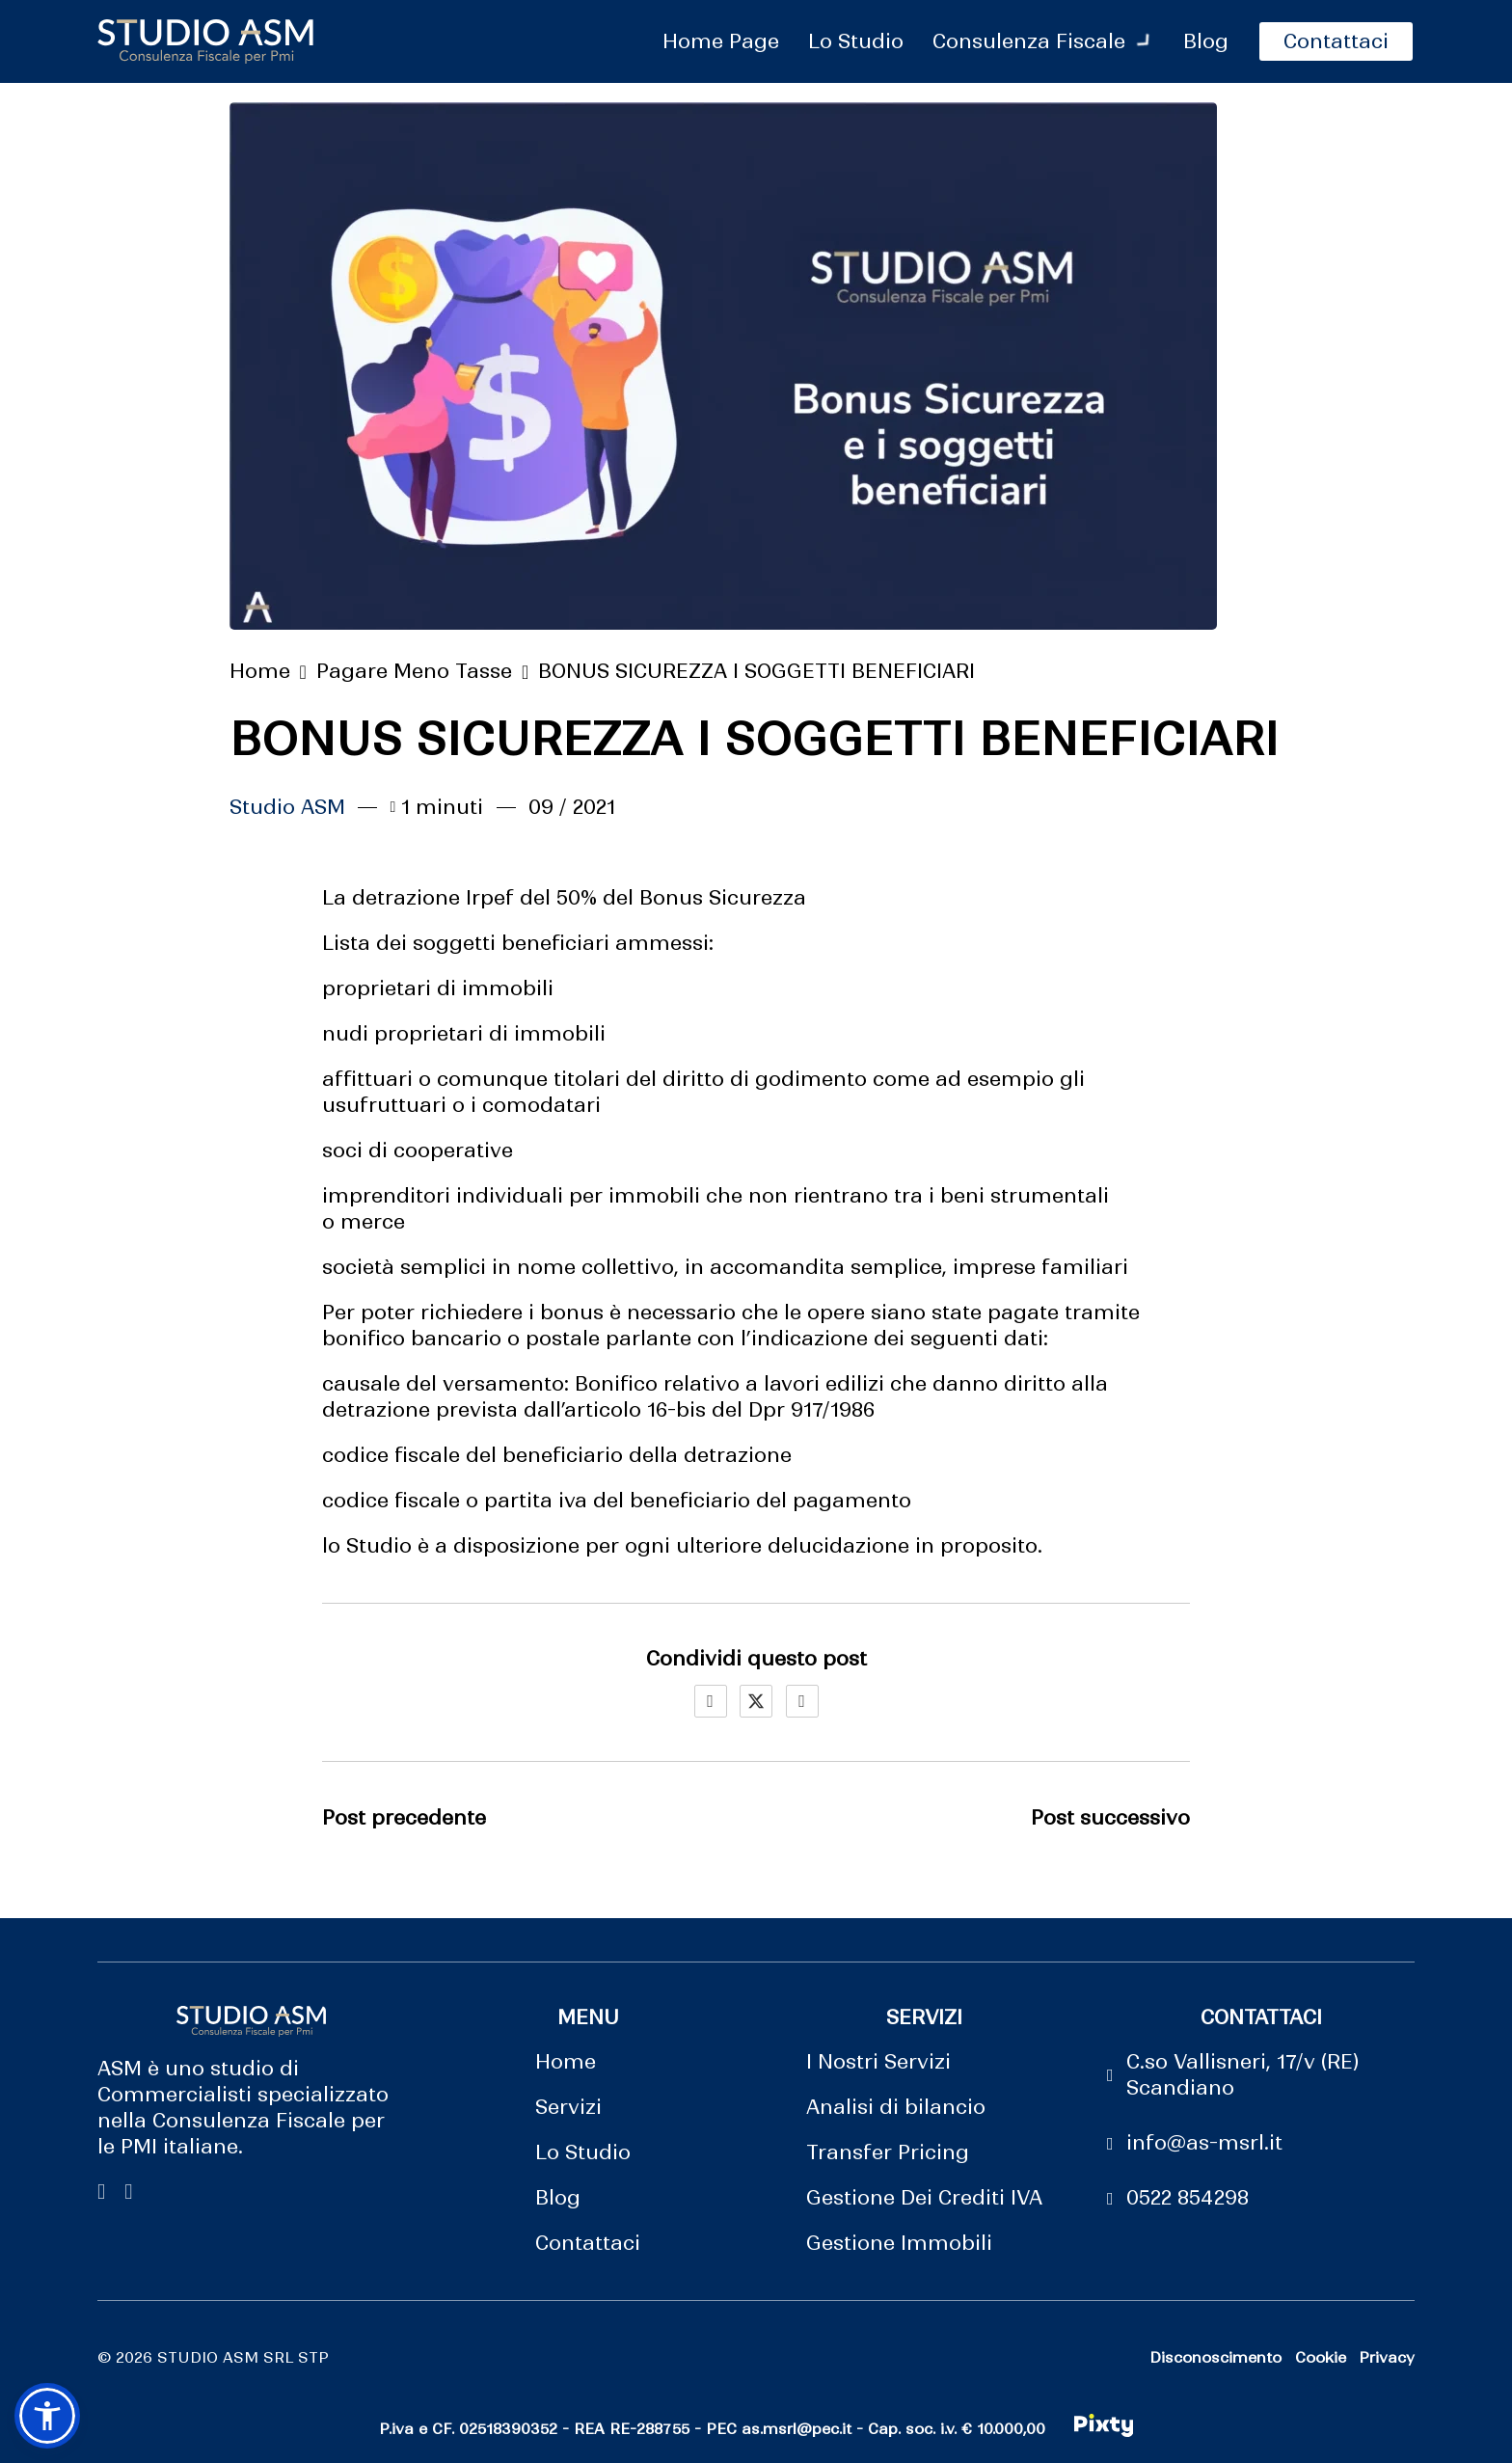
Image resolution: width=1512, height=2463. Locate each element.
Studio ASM (287, 807)
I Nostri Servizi (878, 2061)
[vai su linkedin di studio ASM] (128, 2192)
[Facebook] (710, 1701)
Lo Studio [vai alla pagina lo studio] (856, 41)
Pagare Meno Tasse (414, 671)
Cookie (1320, 2357)
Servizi (568, 2107)
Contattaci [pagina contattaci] (1336, 41)
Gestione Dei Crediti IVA (924, 2197)
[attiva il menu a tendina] (1144, 41)
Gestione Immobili (899, 2243)
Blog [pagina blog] (1205, 41)
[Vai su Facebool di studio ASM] (101, 2192)
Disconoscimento (1215, 2357)
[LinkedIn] (802, 1701)
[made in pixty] (1104, 2429)
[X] (756, 1701)
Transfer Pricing (887, 2152)
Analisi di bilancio (896, 2107)
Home (260, 671)
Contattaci (587, 2243)
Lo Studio (583, 2152)
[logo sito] (205, 41)
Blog (557, 2197)
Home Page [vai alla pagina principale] (720, 41)
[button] (47, 2416)
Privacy (1387, 2357)
